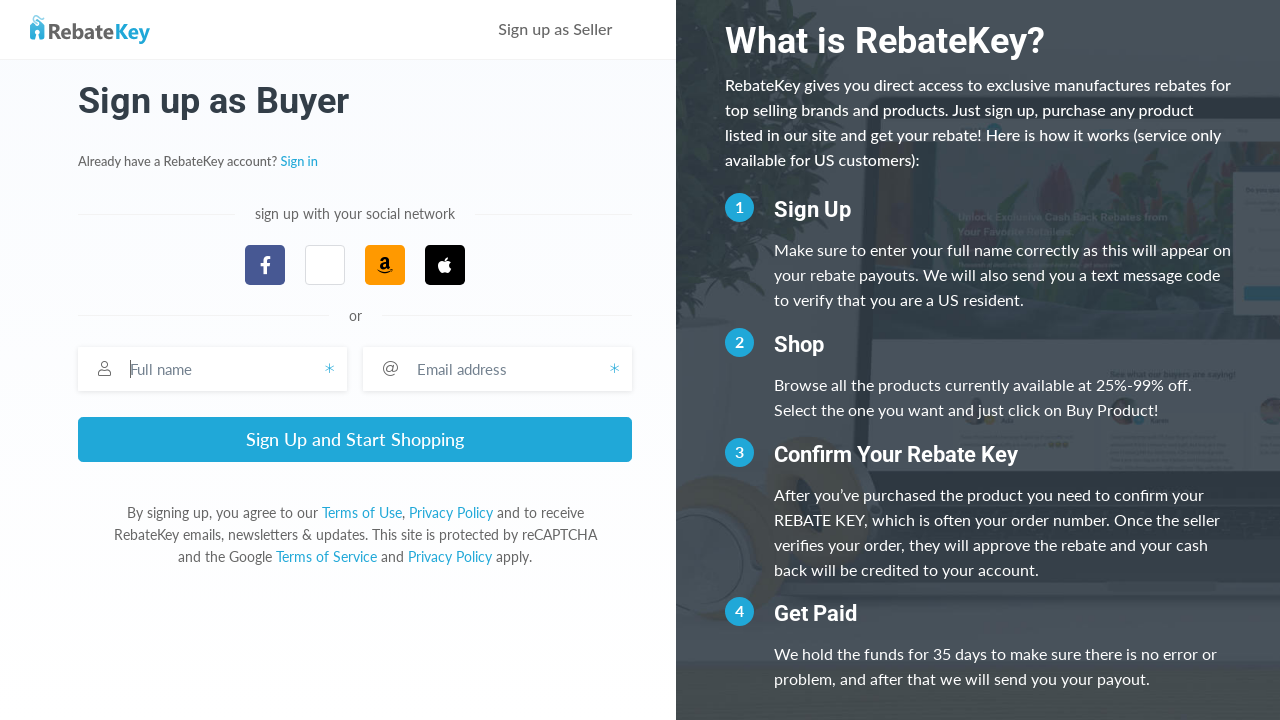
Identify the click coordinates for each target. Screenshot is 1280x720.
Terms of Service (326, 556)
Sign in (299, 161)
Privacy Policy (451, 512)
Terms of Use (362, 512)
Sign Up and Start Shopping (355, 439)
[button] (325, 265)
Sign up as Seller (569, 28)
